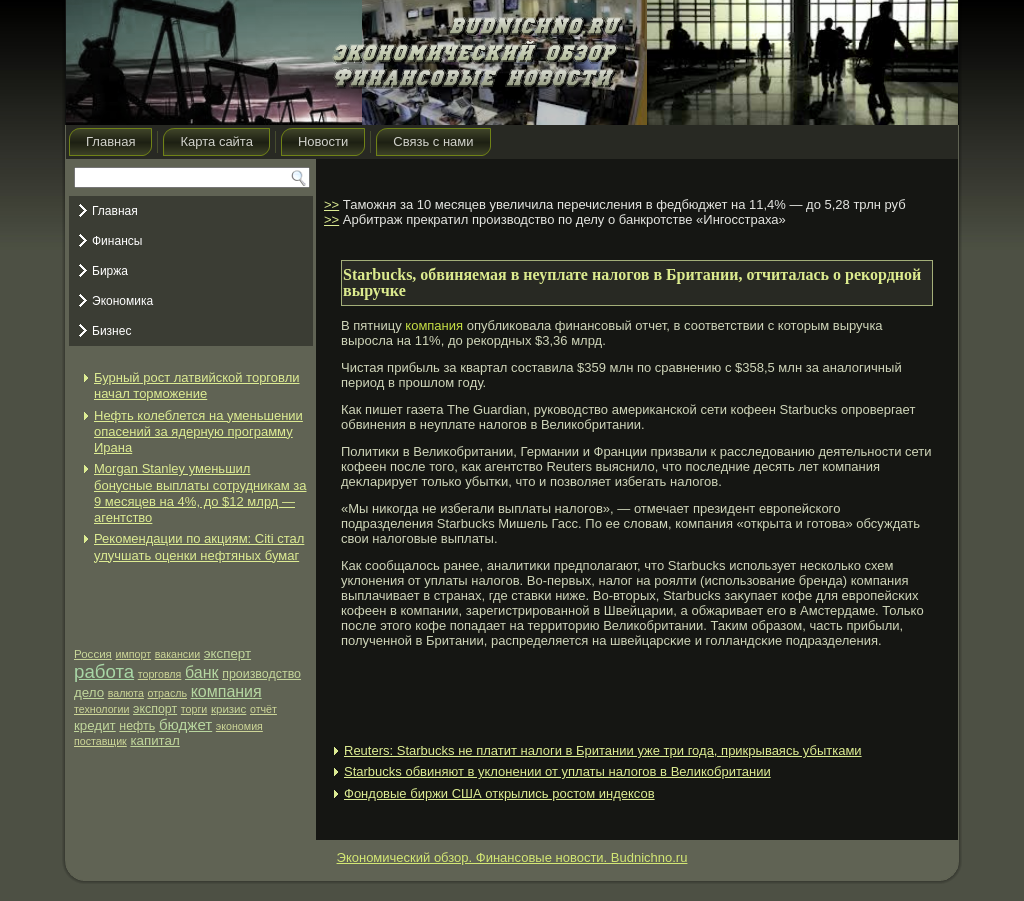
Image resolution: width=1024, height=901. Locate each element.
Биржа (110, 271)
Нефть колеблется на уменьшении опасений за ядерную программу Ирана (198, 432)
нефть (137, 726)
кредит (95, 725)
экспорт (155, 709)
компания (226, 691)
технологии (101, 709)
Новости (323, 141)
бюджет (185, 724)
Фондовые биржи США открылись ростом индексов (499, 793)
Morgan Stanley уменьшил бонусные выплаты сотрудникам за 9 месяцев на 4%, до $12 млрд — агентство (200, 493)
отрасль (167, 693)
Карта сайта (216, 141)
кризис (228, 709)
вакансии (177, 654)
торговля (160, 674)
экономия (239, 726)
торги (194, 709)
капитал (154, 740)
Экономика (122, 301)
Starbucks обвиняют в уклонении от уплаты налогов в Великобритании (557, 771)
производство (261, 674)
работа (104, 671)
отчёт (263, 709)
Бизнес (111, 331)
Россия (93, 654)
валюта (126, 693)
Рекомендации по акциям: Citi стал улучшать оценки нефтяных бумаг (199, 546)
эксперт (227, 653)
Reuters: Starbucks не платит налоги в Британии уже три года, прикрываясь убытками (603, 750)
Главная (110, 141)
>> (331, 204)
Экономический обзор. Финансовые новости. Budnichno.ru (512, 857)
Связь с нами (433, 141)
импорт (134, 654)
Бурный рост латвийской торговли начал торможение (197, 385)
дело (89, 692)
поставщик (100, 741)
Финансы (117, 241)
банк (202, 672)
